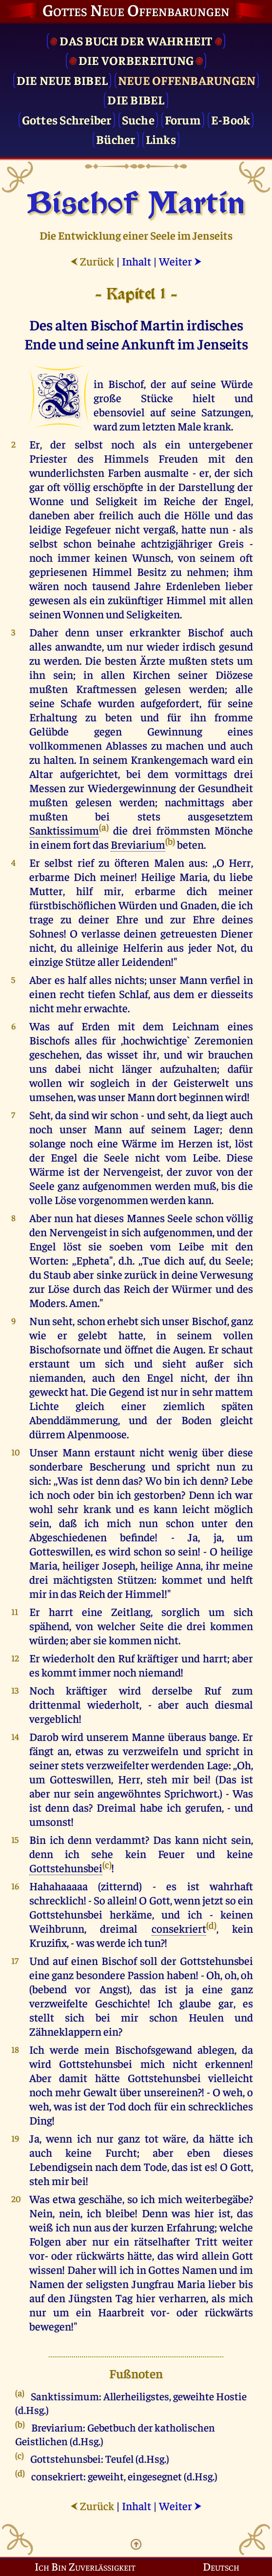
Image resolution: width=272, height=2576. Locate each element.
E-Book (231, 119)
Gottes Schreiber (67, 119)
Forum (183, 119)
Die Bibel (135, 99)
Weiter (180, 261)
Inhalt (136, 261)
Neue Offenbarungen (187, 79)
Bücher (116, 138)
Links (161, 138)
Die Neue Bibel (62, 79)
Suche (138, 119)
